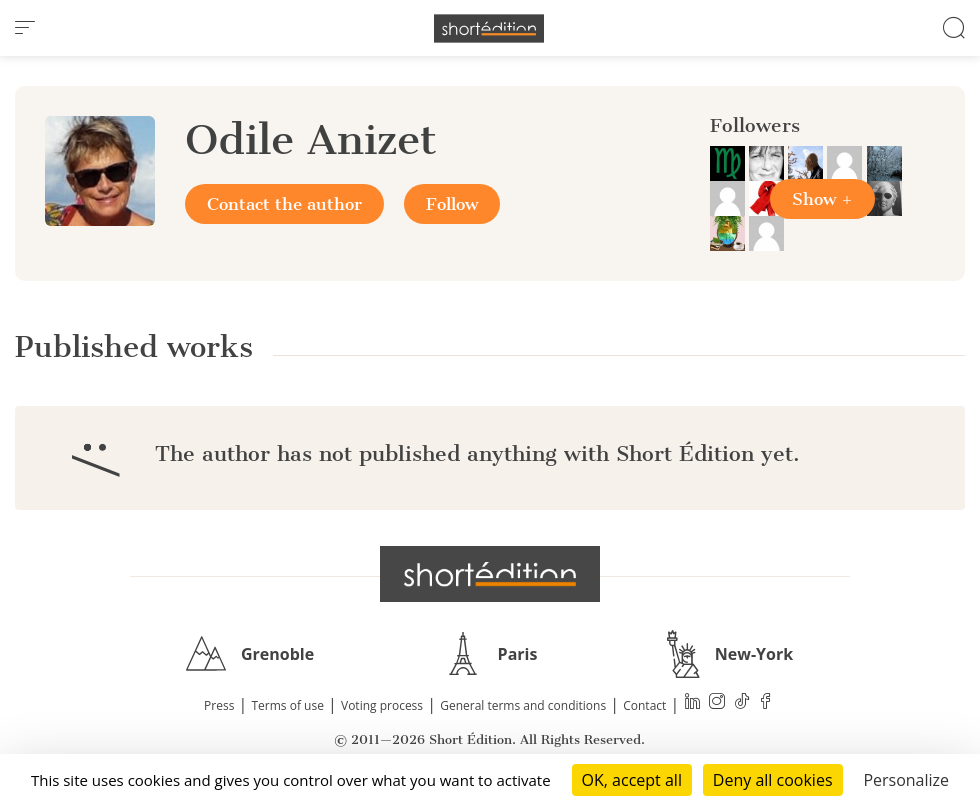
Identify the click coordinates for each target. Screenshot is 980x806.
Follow (452, 204)
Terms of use (288, 705)
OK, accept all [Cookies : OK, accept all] (632, 780)
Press (219, 705)
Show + (822, 199)
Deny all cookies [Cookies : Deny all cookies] (773, 780)
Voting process (382, 705)
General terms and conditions (523, 705)
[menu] (25, 28)
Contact (644, 705)
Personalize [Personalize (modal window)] (906, 780)
